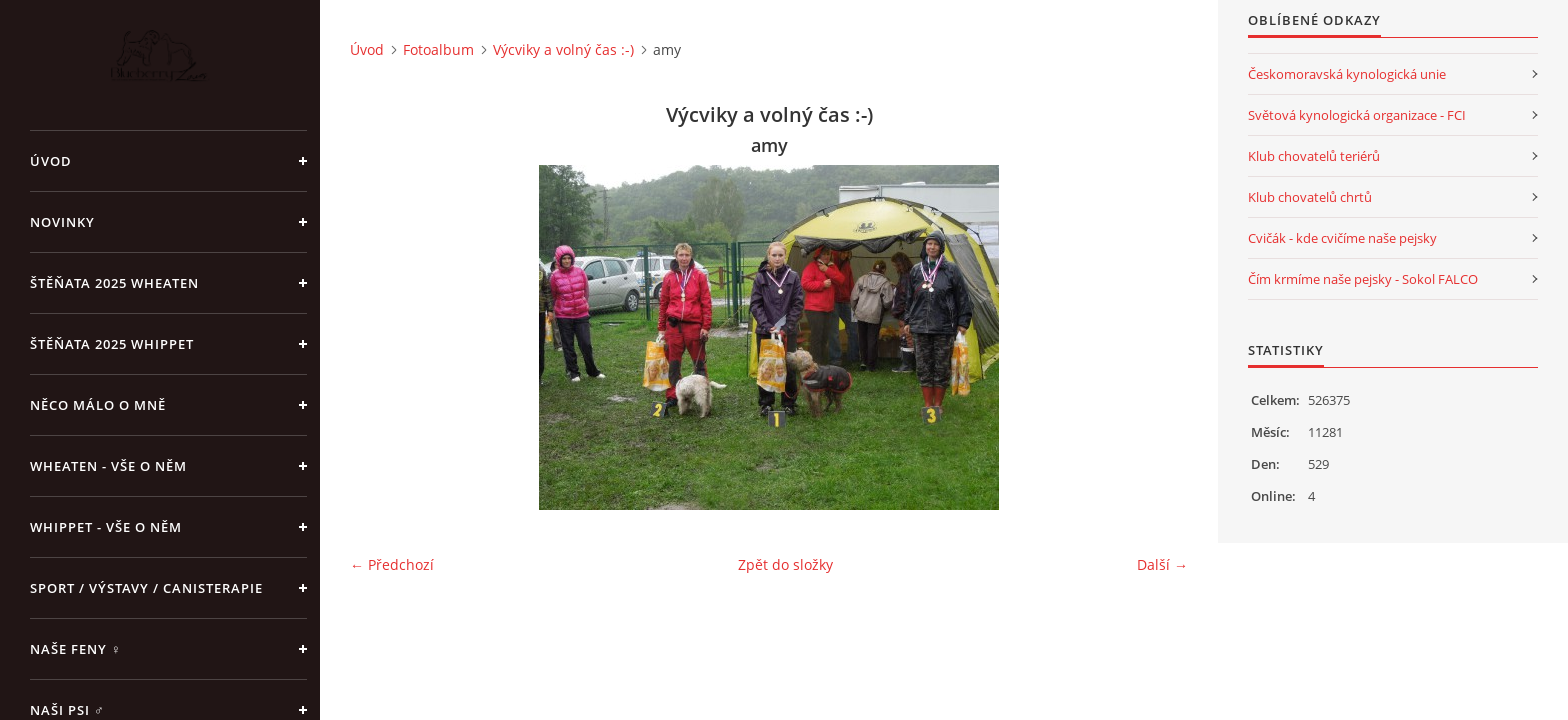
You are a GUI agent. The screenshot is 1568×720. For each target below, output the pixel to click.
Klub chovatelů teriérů (1314, 156)
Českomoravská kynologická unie (1347, 74)
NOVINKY (62, 222)
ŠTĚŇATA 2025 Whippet (112, 344)
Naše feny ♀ (76, 649)
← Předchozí (392, 564)
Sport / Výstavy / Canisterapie (146, 588)
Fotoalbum (438, 49)
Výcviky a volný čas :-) (563, 49)
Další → (1162, 564)
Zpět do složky (785, 564)
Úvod (51, 161)
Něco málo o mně (98, 405)
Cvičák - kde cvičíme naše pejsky (1342, 238)
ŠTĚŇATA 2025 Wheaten (114, 283)
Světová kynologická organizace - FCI (1357, 115)
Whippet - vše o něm (106, 527)
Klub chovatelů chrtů (1310, 197)
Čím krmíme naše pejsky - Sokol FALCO (1363, 279)
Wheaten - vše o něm (108, 466)
